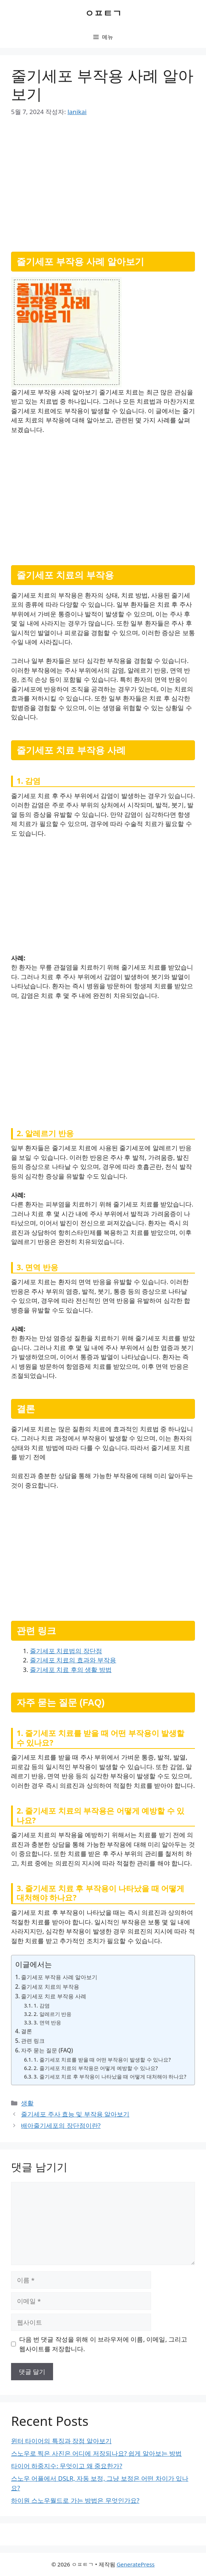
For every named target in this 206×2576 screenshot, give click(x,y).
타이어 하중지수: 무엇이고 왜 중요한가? (66, 2466)
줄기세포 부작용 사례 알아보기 (59, 1977)
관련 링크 (33, 2040)
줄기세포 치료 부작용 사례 (53, 1996)
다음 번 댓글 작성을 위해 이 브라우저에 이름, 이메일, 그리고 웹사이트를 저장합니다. (103, 2344)
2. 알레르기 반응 (52, 2013)
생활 (27, 2103)
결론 (26, 2031)
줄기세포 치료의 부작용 (50, 1986)
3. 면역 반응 (47, 2022)
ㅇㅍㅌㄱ (103, 13)
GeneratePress (135, 2564)
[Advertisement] (103, 181)
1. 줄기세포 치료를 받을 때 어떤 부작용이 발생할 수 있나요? (102, 2059)
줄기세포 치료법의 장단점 (66, 1651)
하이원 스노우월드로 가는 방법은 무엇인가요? (75, 2500)
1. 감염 (41, 2005)
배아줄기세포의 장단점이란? (61, 2125)
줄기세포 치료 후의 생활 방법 (71, 1669)
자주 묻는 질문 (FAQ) (47, 2050)
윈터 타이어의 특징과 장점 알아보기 (61, 2441)
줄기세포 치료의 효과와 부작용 (73, 1660)
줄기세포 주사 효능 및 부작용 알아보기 (75, 2114)
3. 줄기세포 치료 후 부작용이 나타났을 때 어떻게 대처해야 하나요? (110, 2076)
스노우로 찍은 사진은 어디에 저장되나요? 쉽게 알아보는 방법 (96, 2453)
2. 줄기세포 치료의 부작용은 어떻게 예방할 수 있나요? (96, 2068)
